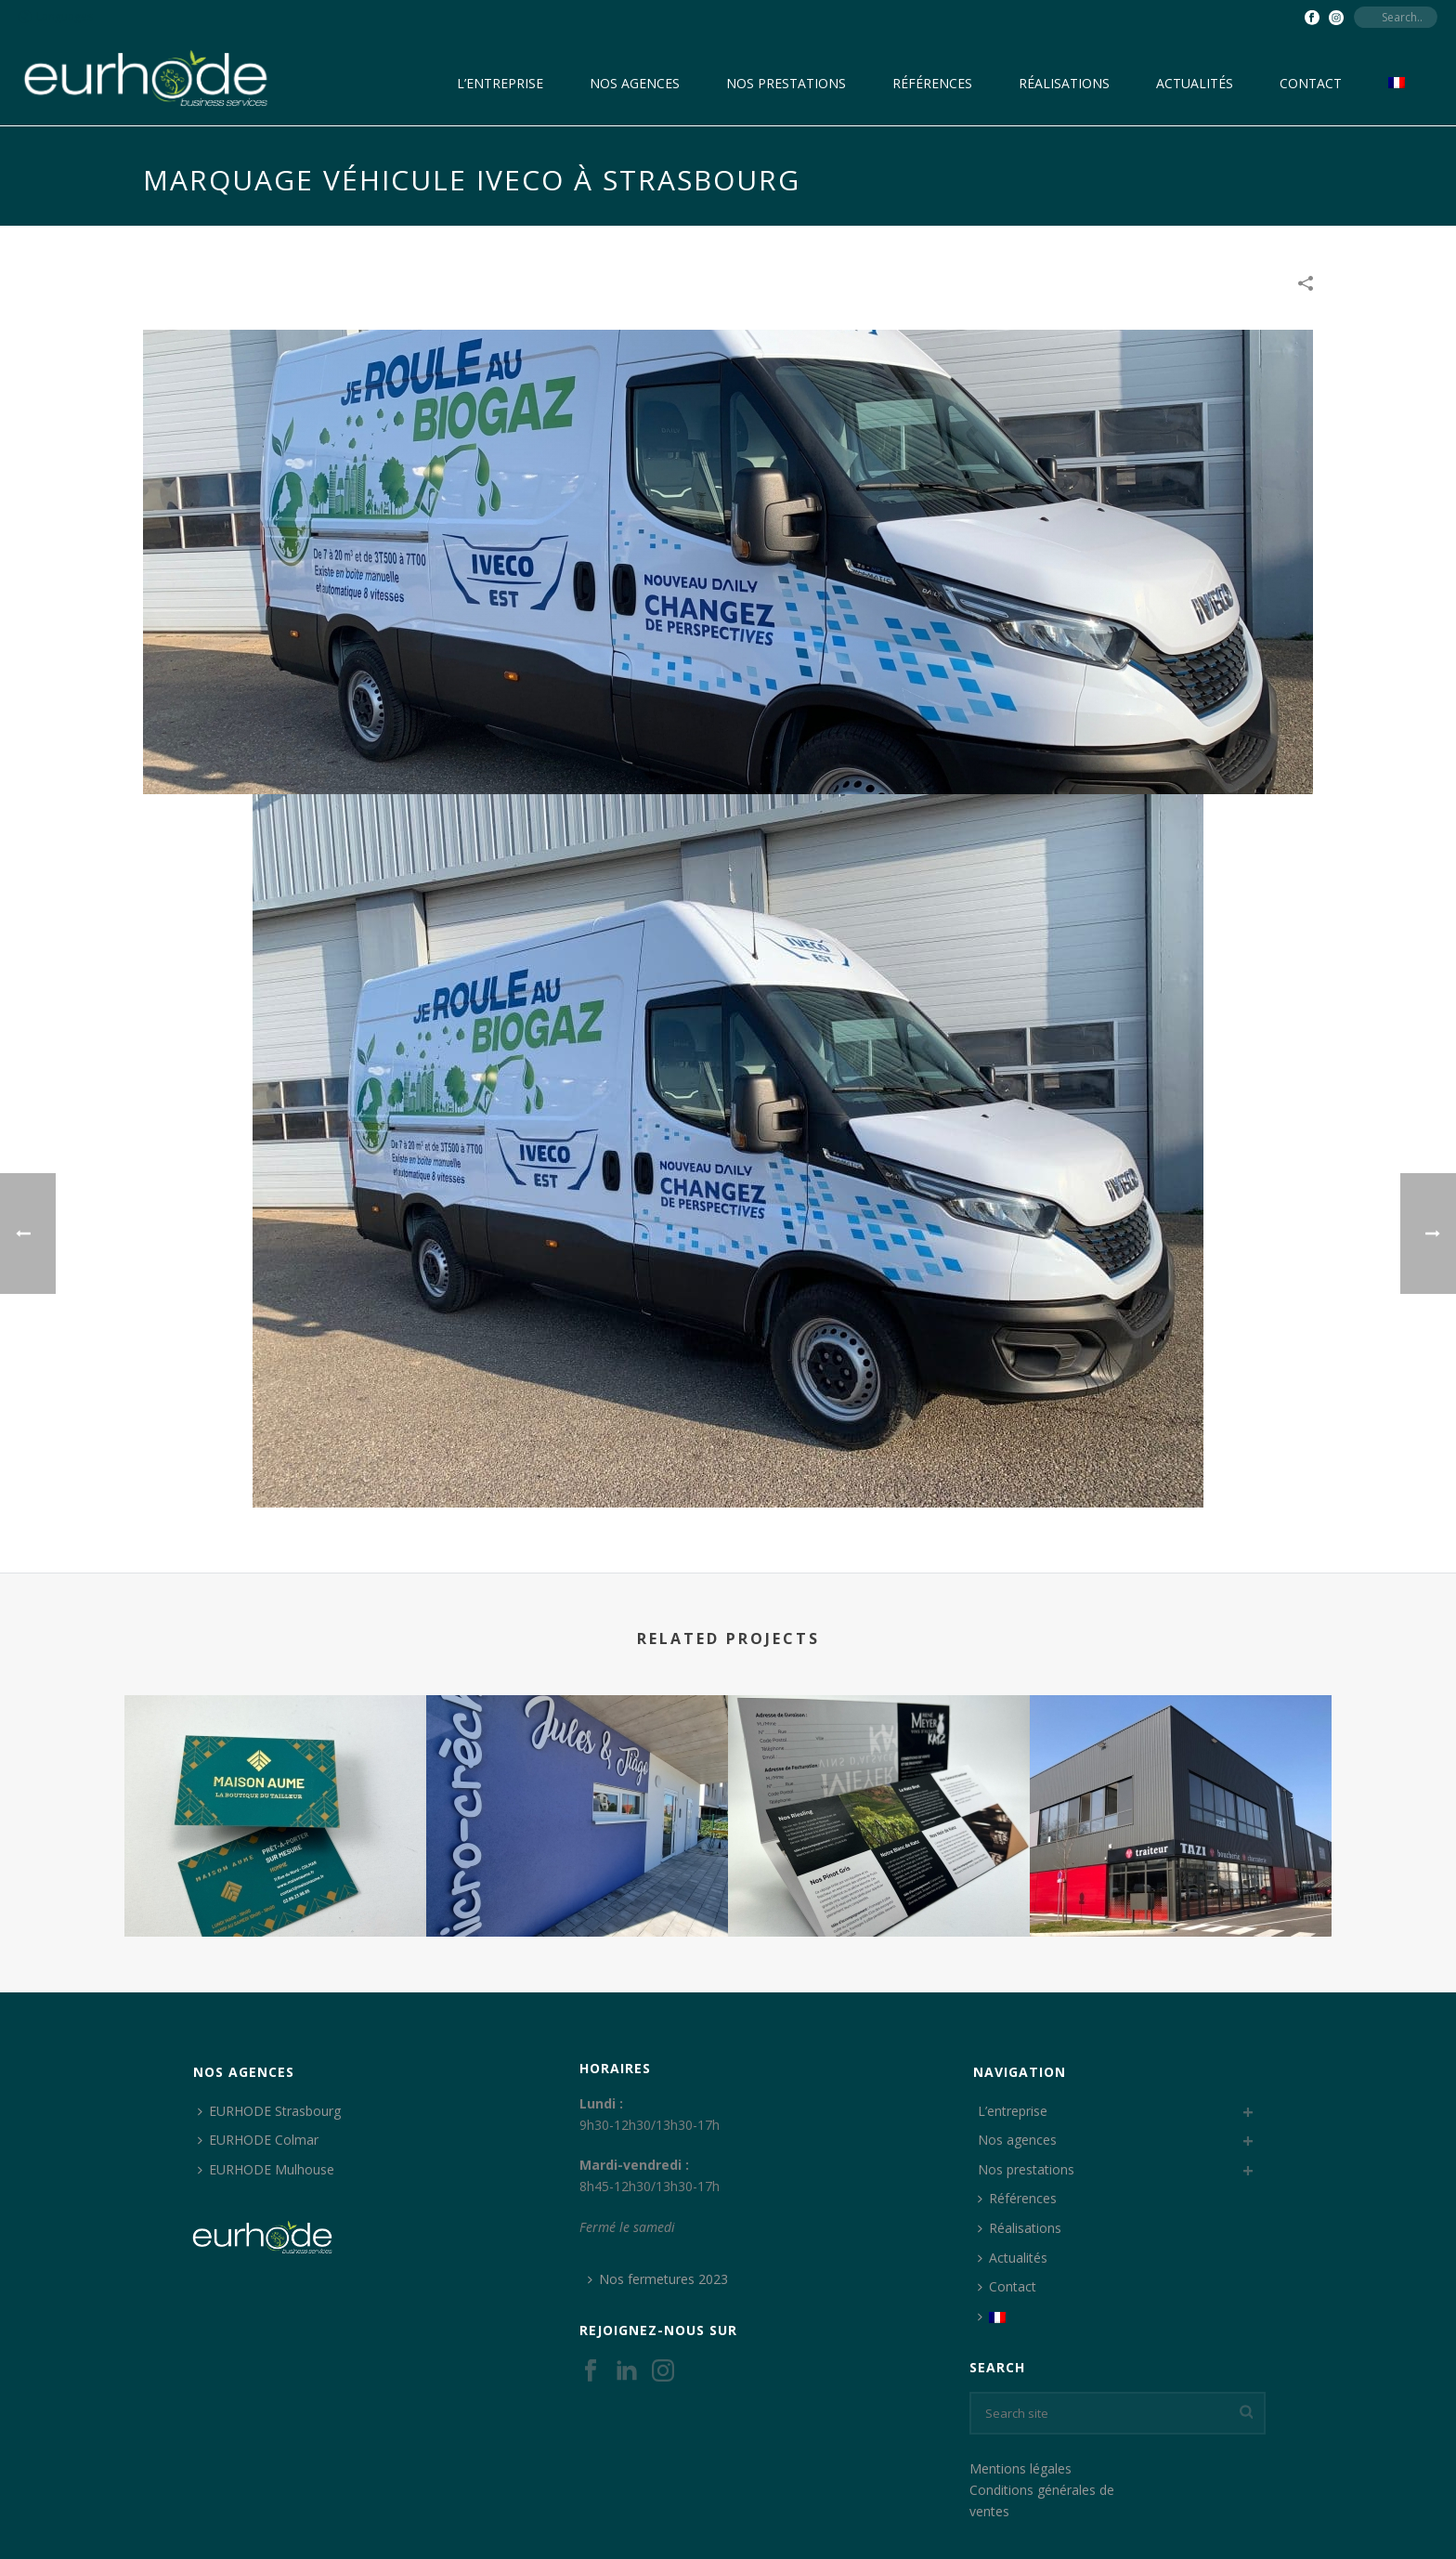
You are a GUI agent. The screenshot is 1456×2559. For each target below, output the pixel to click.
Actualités (1194, 83)
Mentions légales (1020, 2468)
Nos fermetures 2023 (658, 2279)
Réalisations (1064, 83)
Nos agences (635, 83)
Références (932, 83)
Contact (1311, 83)
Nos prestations (786, 83)
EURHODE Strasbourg (269, 2111)
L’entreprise (500, 83)
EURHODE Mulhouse (266, 2169)
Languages (56, 16)
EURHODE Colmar (258, 2139)
